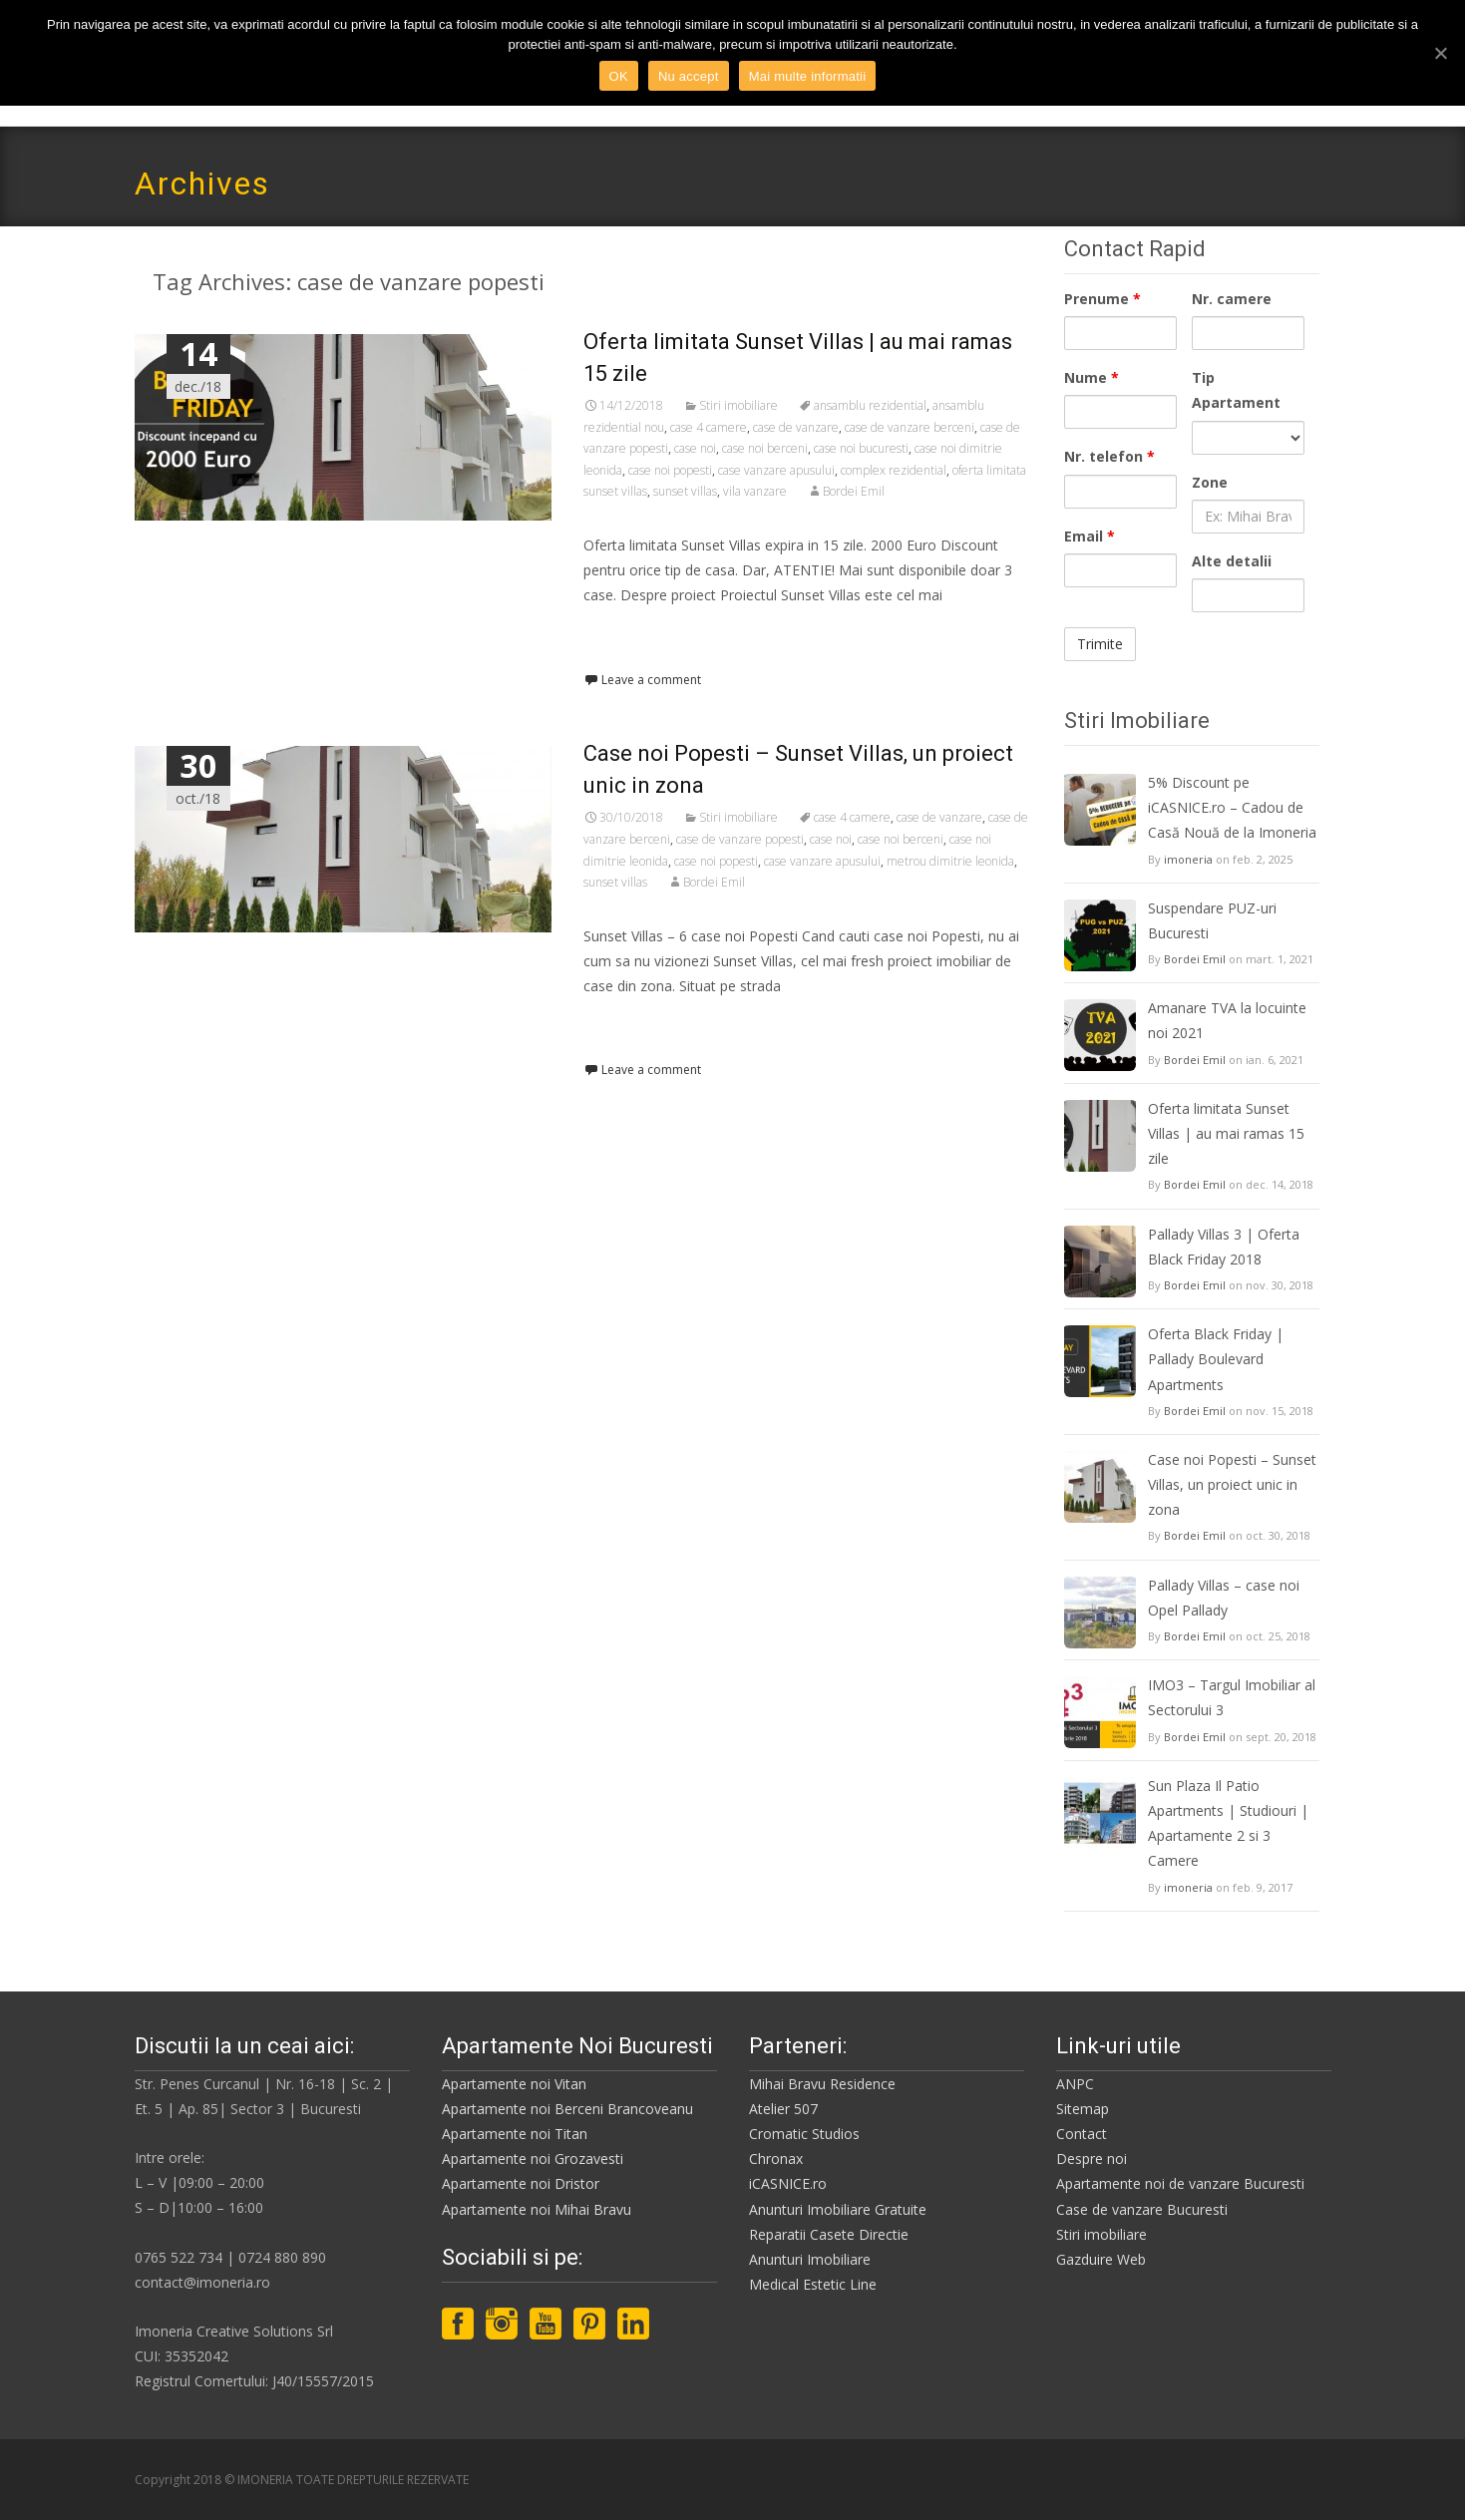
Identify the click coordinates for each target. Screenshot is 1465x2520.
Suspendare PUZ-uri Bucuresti (1212, 920)
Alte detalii (1232, 560)
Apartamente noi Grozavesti (532, 2158)
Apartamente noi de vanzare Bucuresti (1180, 2183)
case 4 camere (708, 427)
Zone (1210, 482)
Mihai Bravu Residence (822, 2083)
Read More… (627, 632)
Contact (1081, 2133)
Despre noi (1091, 2158)
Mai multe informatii (808, 76)
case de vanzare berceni (909, 427)
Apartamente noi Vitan (514, 2083)
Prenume (1102, 298)
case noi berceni (765, 448)
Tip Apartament (1236, 390)
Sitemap (1082, 2108)
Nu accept (688, 76)
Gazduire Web (1101, 2259)
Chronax (776, 2158)
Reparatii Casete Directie (829, 2234)
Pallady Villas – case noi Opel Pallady (1223, 1598)
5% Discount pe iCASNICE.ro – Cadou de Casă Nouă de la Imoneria (1232, 807)
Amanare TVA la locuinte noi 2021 (1227, 1020)
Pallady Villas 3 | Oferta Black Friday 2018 (1223, 1246)
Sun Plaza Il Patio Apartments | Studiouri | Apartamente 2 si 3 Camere (1228, 1823)
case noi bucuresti (861, 448)
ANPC (1075, 2083)
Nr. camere (1232, 298)
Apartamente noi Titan (514, 2133)
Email (1089, 536)
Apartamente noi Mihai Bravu (536, 2209)
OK (618, 76)
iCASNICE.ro (788, 2183)
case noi (695, 448)
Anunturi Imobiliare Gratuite (837, 2209)
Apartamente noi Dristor (520, 2183)
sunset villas (685, 491)
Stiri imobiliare (738, 405)
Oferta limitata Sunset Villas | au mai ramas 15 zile (1226, 1133)
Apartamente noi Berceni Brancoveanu (567, 2108)
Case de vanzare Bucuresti (1142, 2209)
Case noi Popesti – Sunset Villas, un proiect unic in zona (1232, 1484)
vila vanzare (755, 491)
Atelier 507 (783, 2108)
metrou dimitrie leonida (950, 861)
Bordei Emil (854, 491)
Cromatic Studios (804, 2133)
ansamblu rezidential (870, 405)
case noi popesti (670, 470)
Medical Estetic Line (813, 2284)
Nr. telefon (1109, 456)
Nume (1091, 377)
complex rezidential (893, 470)
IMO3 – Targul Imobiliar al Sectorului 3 (1231, 1697)
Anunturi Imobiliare (810, 2259)
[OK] (1440, 53)
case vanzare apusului (776, 470)
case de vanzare (796, 427)
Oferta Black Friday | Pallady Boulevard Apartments (1215, 1358)
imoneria (1188, 859)
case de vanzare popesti (740, 839)
